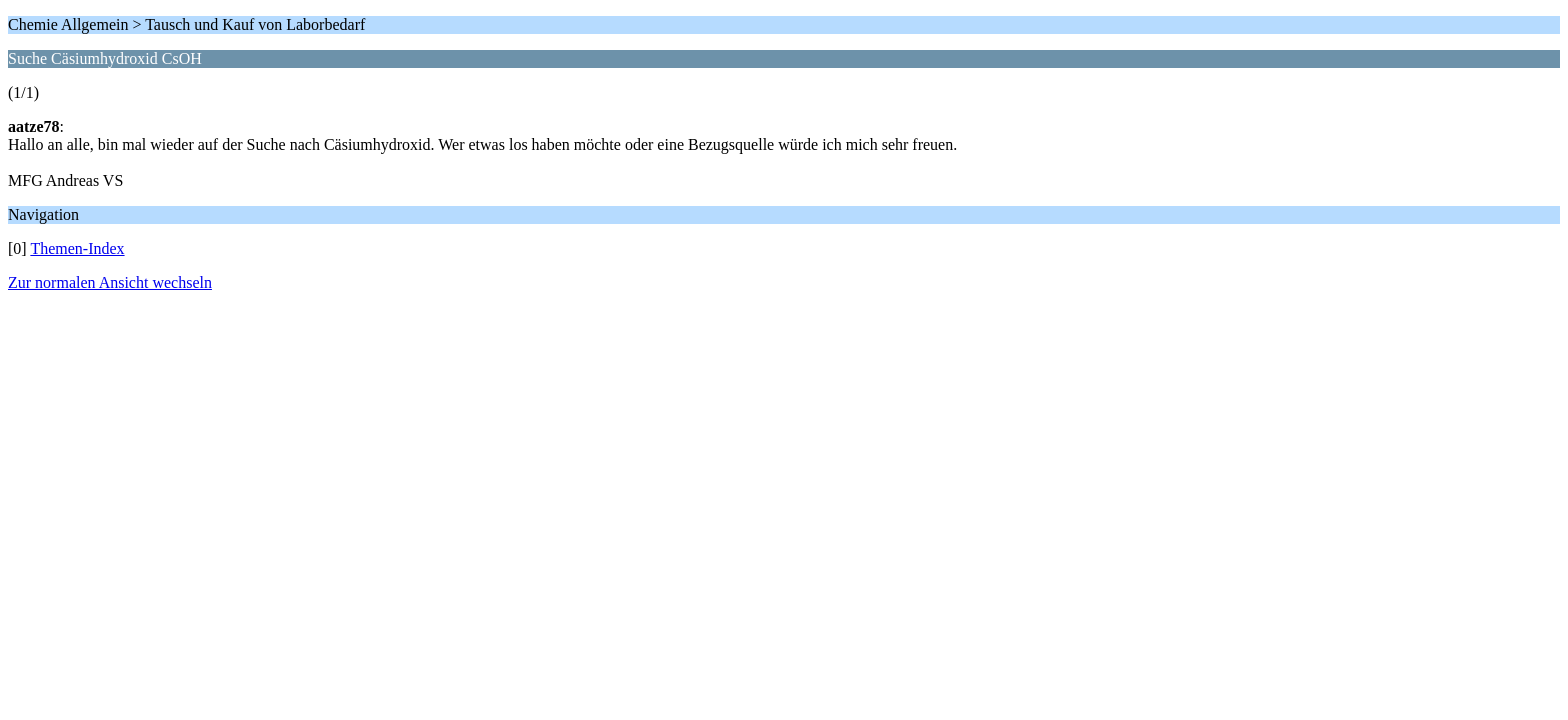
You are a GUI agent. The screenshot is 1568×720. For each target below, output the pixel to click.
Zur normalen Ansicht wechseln (110, 282)
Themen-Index (77, 248)
